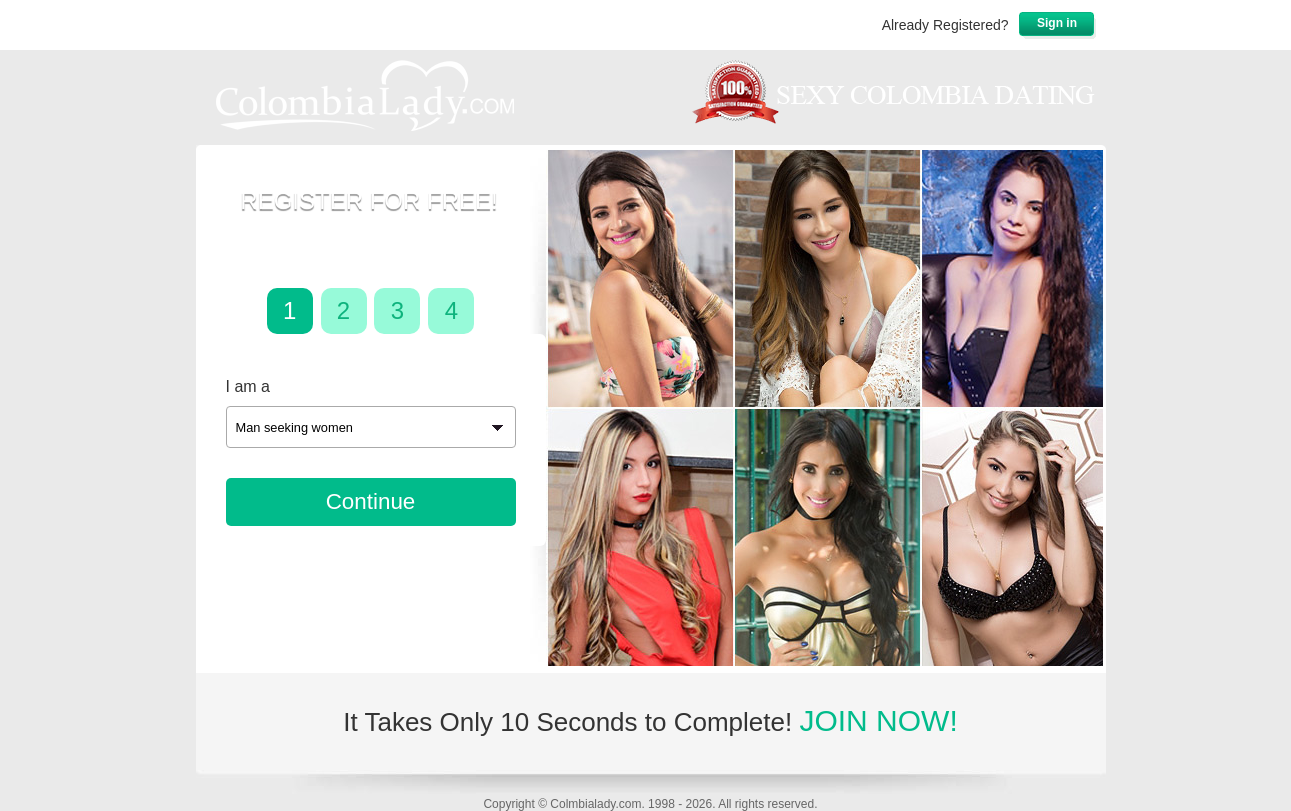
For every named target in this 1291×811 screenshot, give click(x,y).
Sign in (1057, 23)
